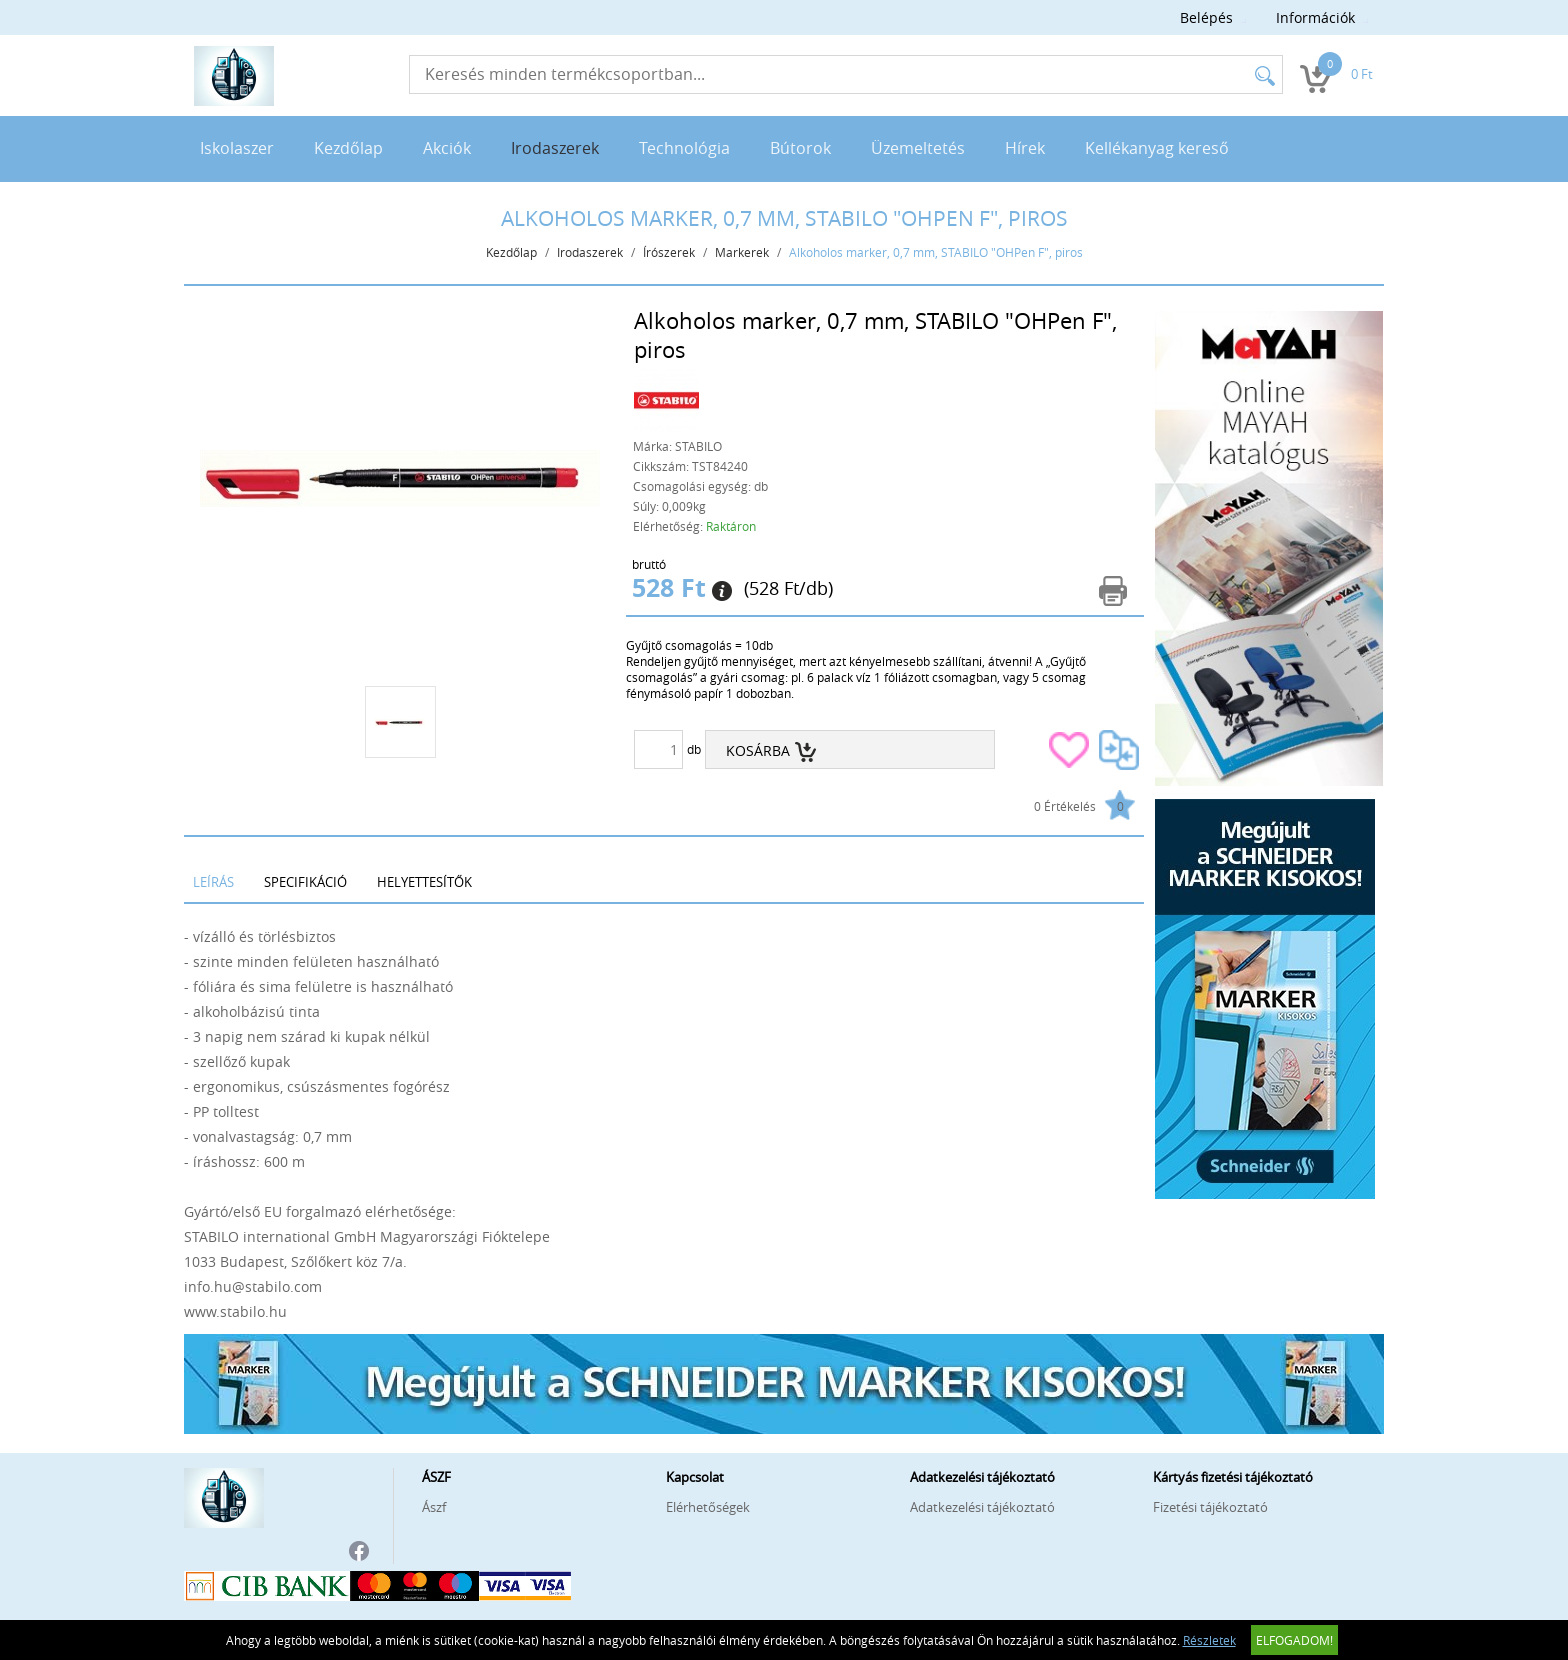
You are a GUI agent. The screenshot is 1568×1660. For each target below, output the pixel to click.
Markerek (742, 252)
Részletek (1209, 1640)
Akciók (447, 148)
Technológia (684, 148)
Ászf (434, 1507)
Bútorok (800, 148)
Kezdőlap (348, 148)
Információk (1315, 17)
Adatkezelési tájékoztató (982, 1507)
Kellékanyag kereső (1157, 148)
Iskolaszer (237, 148)
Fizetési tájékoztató (1210, 1507)
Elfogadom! (1294, 1640)
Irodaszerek (555, 148)
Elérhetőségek (708, 1507)
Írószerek (669, 252)
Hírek (1025, 148)
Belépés (1206, 17)
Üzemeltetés (918, 148)
